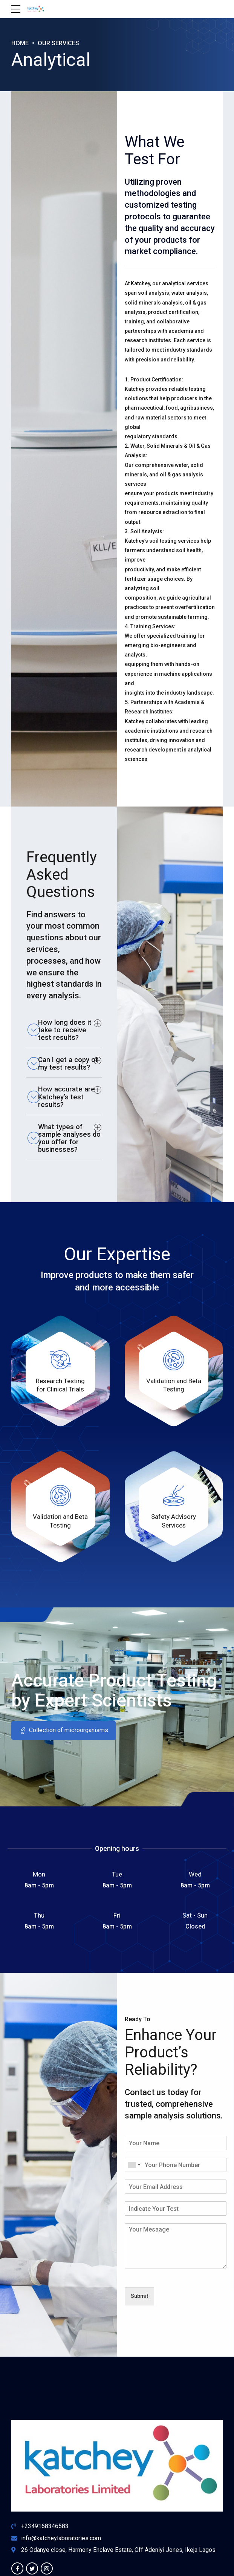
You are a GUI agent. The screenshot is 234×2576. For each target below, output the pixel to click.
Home (20, 43)
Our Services (62, 43)
